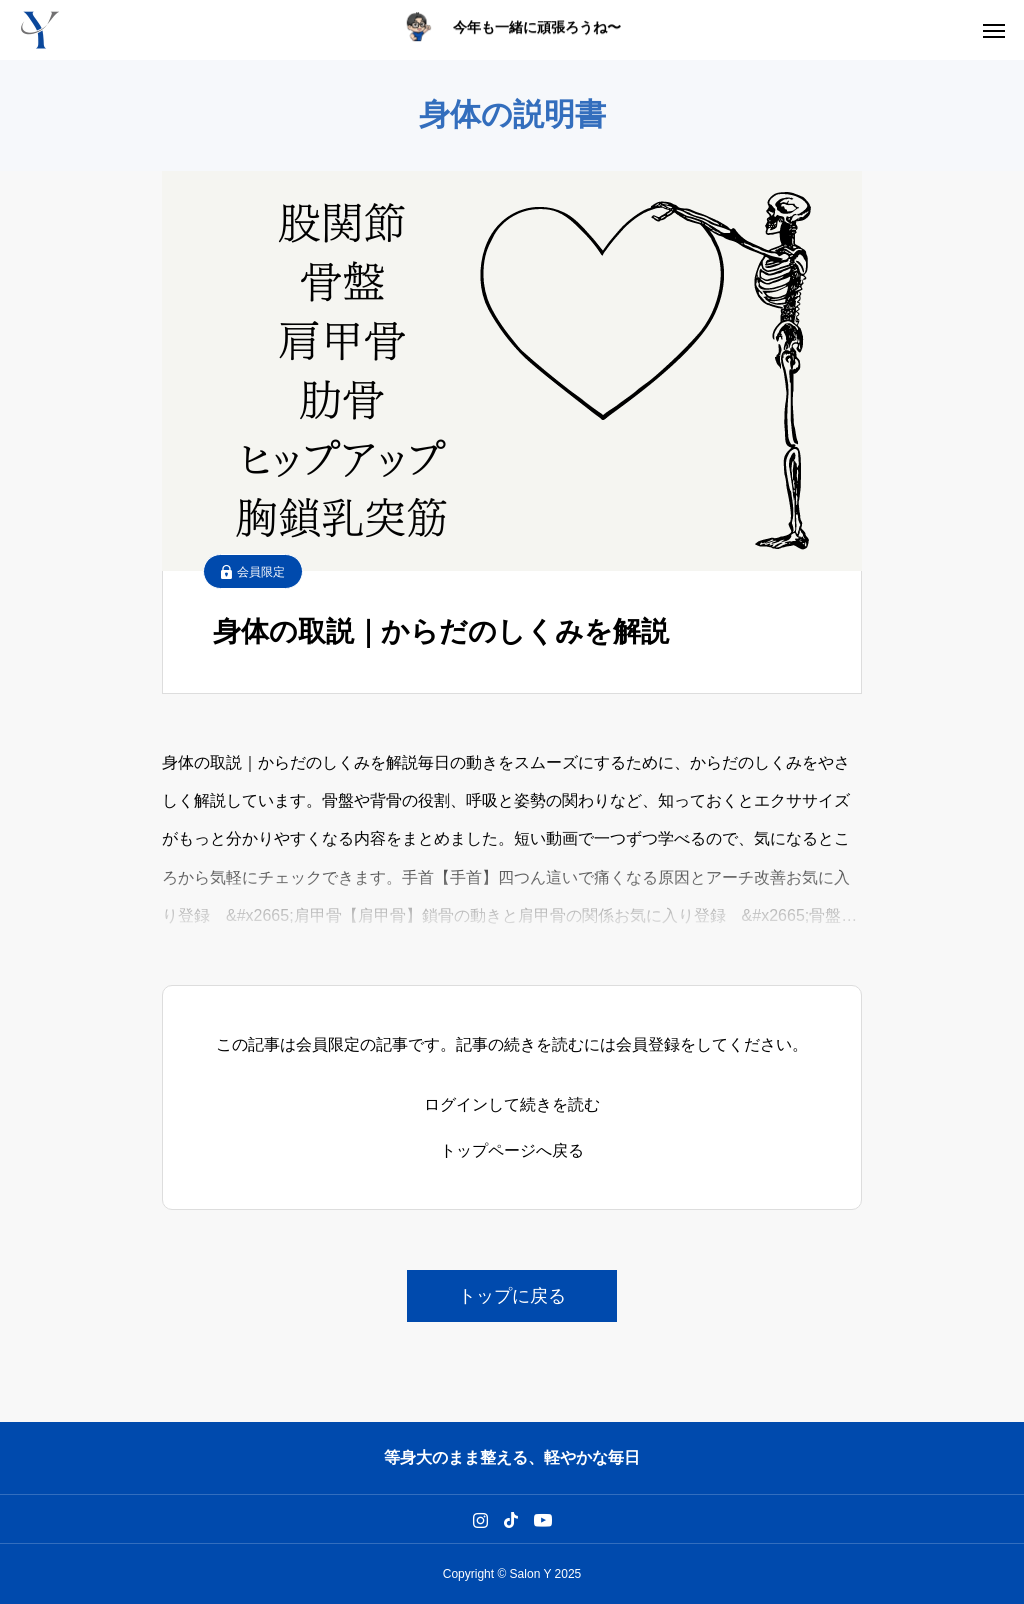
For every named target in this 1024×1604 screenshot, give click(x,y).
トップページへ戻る (512, 1151)
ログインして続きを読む (512, 1105)
